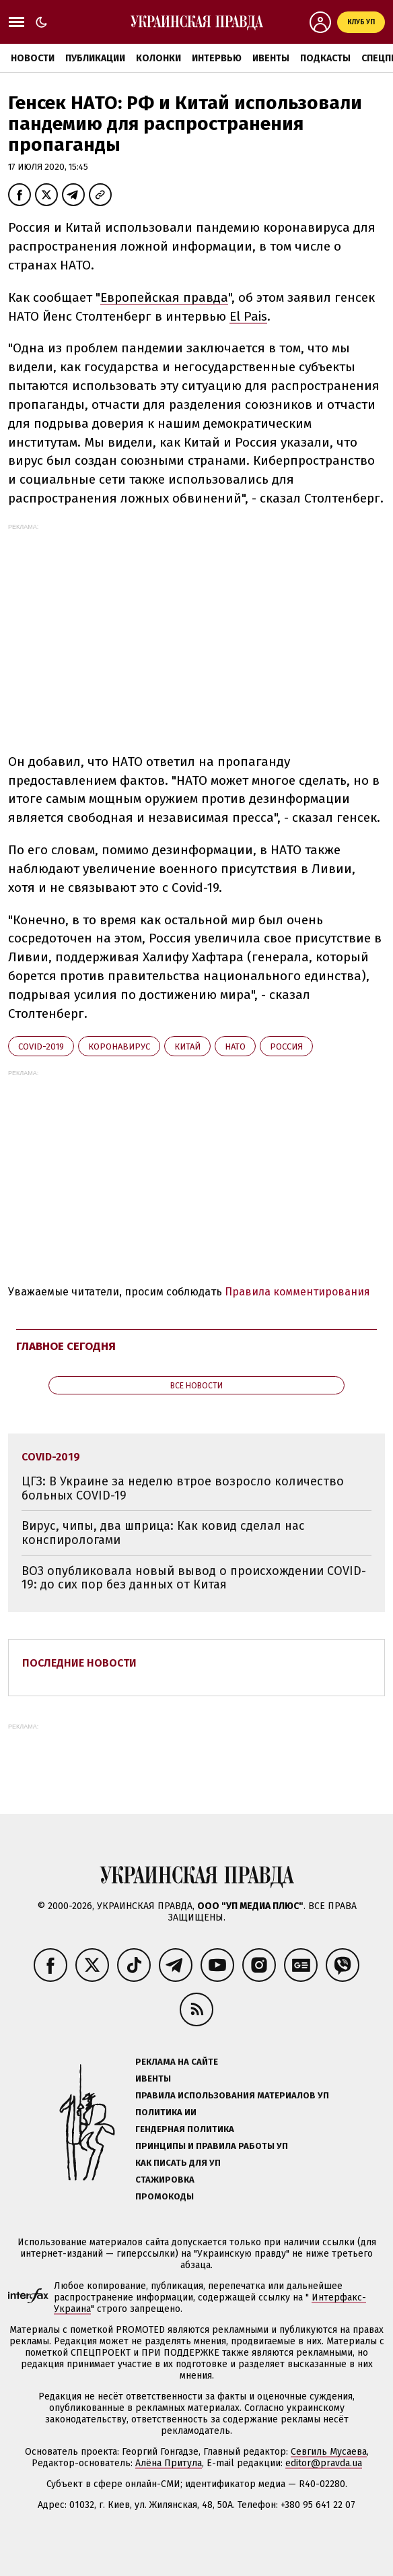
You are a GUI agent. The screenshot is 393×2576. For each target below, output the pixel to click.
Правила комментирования (297, 1291)
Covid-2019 (41, 1046)
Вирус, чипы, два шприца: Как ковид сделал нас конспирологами (163, 1532)
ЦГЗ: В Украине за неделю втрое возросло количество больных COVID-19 (183, 1488)
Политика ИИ (165, 2112)
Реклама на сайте (176, 2062)
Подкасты (325, 58)
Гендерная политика (184, 2129)
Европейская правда (164, 297)
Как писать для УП (178, 2163)
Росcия (286, 1046)
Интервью (217, 58)
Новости (33, 58)
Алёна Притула (168, 2463)
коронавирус (119, 1046)
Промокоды (164, 2196)
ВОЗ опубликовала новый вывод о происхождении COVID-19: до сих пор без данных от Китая (194, 1578)
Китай (187, 1046)
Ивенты (270, 58)
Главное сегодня (66, 1346)
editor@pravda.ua (323, 2463)
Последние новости (79, 1662)
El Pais (248, 316)
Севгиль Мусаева (329, 2451)
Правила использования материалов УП (232, 2095)
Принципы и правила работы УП (211, 2146)
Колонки (158, 58)
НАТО (235, 1046)
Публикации (95, 58)
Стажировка (164, 2180)
